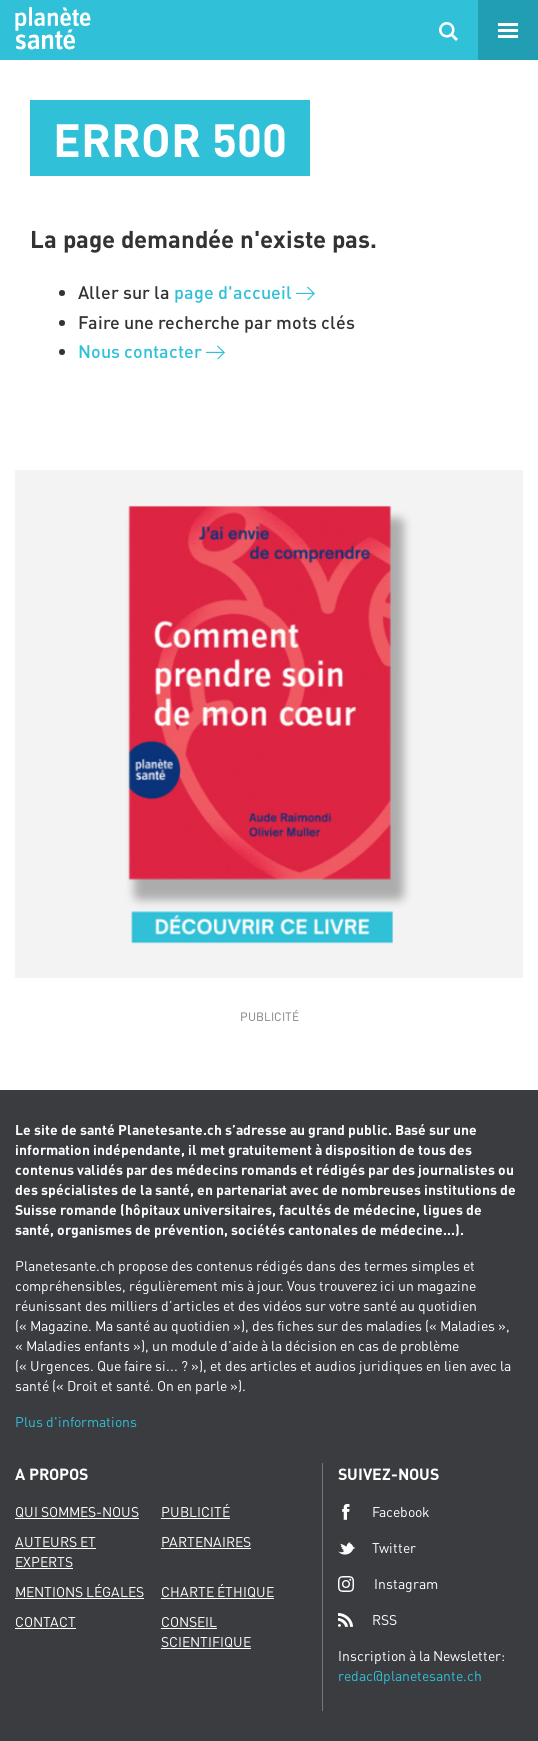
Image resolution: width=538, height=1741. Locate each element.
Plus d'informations (76, 1421)
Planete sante (50, 30)
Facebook (384, 1512)
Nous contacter (151, 351)
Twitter (377, 1548)
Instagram (388, 1583)
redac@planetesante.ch (410, 1675)
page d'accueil (244, 292)
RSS (367, 1620)
